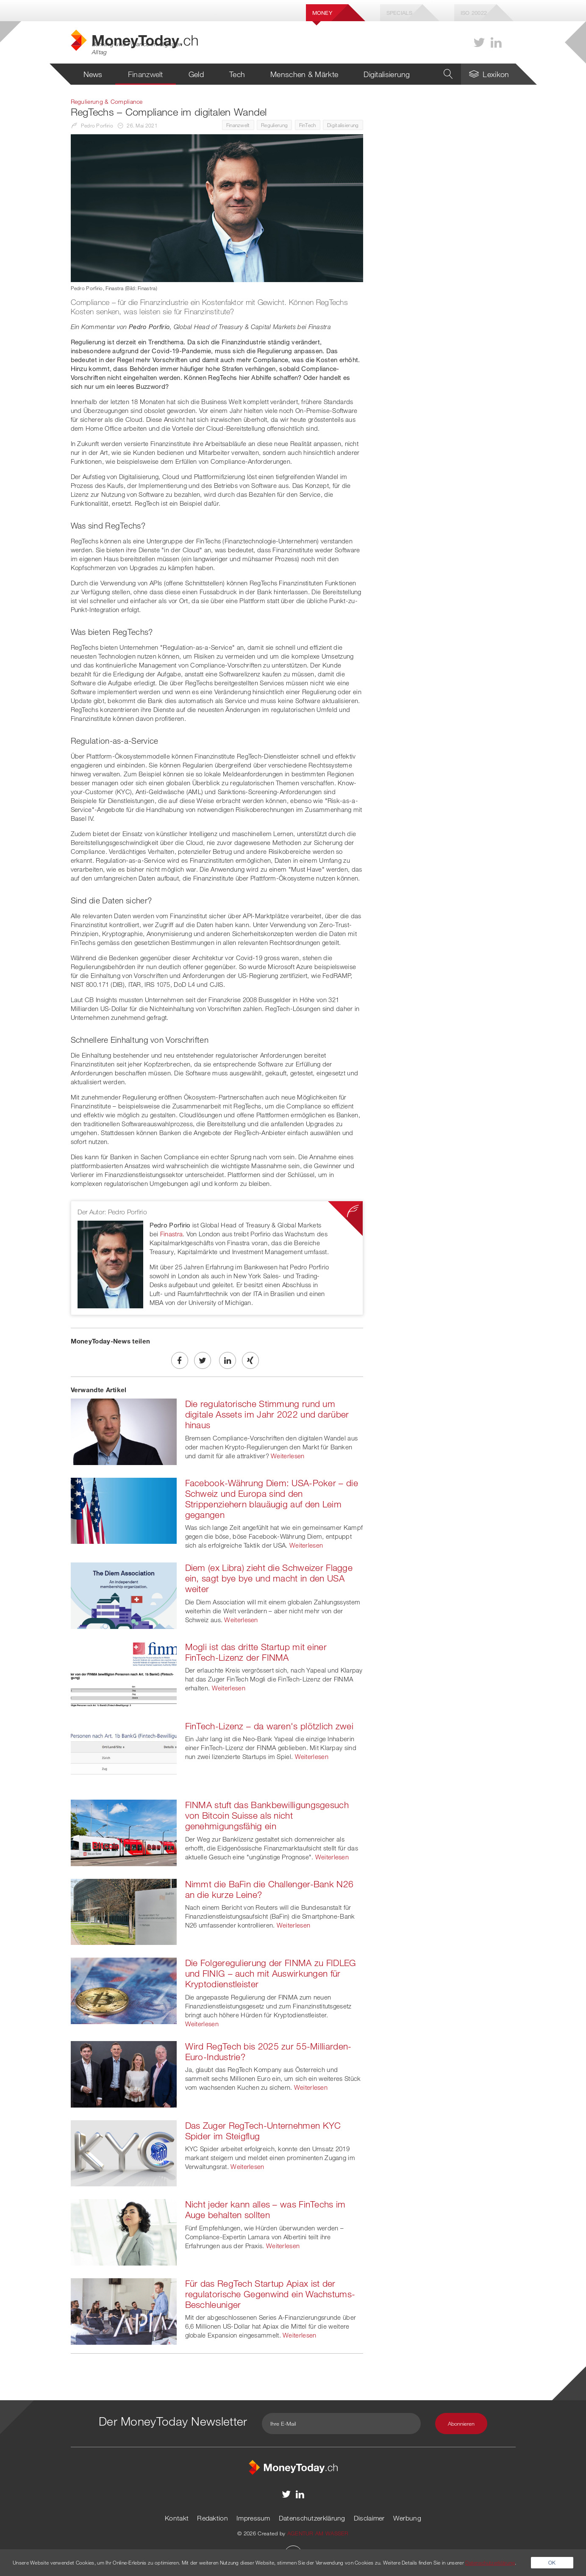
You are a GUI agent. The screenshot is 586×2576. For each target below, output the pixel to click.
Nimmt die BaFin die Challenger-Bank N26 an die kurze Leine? (269, 1889)
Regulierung (274, 125)
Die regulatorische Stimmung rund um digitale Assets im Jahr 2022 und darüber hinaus (267, 1414)
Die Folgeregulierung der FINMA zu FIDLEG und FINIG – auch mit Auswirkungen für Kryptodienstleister (270, 1973)
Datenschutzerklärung (312, 2518)
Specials (399, 12)
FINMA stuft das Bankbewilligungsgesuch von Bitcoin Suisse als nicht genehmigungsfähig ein (267, 1815)
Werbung (407, 2518)
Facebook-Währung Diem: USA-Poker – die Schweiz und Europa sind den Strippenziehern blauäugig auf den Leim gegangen (271, 1498)
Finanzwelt (145, 74)
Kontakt (177, 2518)
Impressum (253, 2518)
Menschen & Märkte (304, 74)
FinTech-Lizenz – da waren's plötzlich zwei (269, 1725)
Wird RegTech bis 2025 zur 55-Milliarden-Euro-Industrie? (268, 2051)
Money (322, 12)
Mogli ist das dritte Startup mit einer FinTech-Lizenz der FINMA (256, 1652)
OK (552, 2562)
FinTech (307, 125)
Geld (196, 74)
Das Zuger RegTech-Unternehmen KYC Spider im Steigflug (263, 2130)
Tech (237, 74)
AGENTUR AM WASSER (318, 2533)
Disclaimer (369, 2518)
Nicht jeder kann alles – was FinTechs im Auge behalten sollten (265, 2209)
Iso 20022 (474, 12)
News (93, 74)
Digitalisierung (387, 74)
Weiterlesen (287, 1456)
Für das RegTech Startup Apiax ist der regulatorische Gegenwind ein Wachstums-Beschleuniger (270, 2294)
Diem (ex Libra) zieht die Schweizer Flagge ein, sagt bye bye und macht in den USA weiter (269, 1578)
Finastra (171, 1234)
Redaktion (212, 2518)
